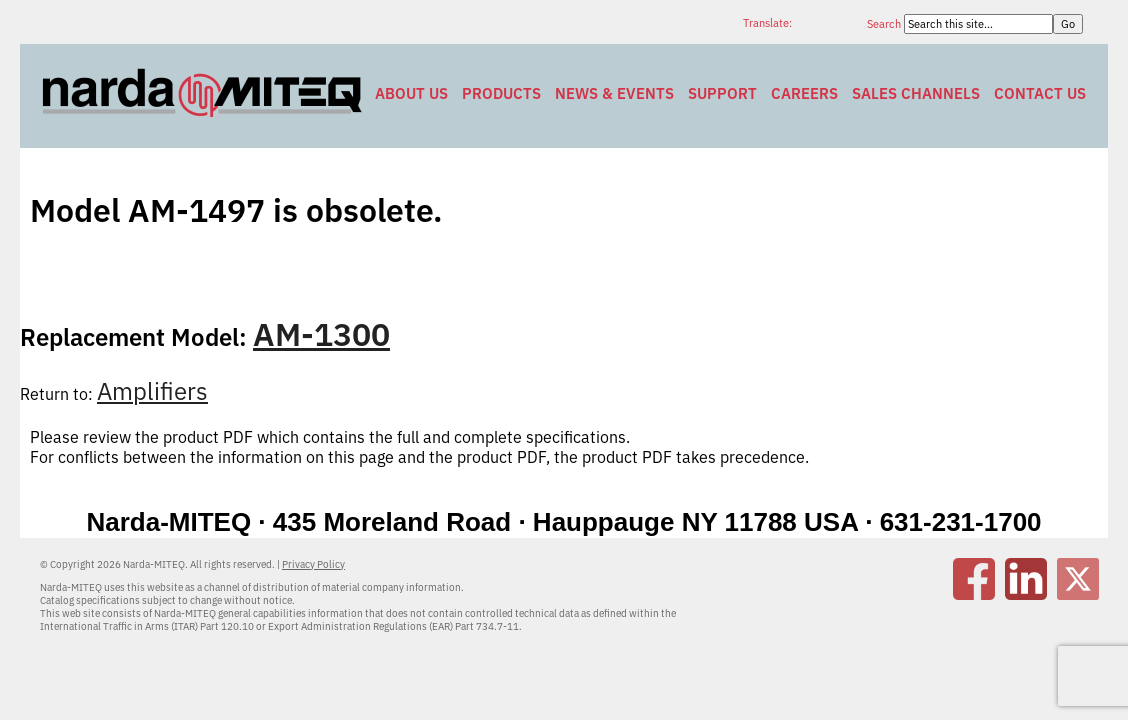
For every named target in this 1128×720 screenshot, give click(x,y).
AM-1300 (321, 334)
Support (722, 93)
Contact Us (1040, 93)
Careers (804, 93)
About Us (411, 93)
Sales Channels (916, 93)
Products (501, 93)
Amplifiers (152, 391)
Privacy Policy (313, 564)
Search (885, 24)
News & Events (614, 93)
